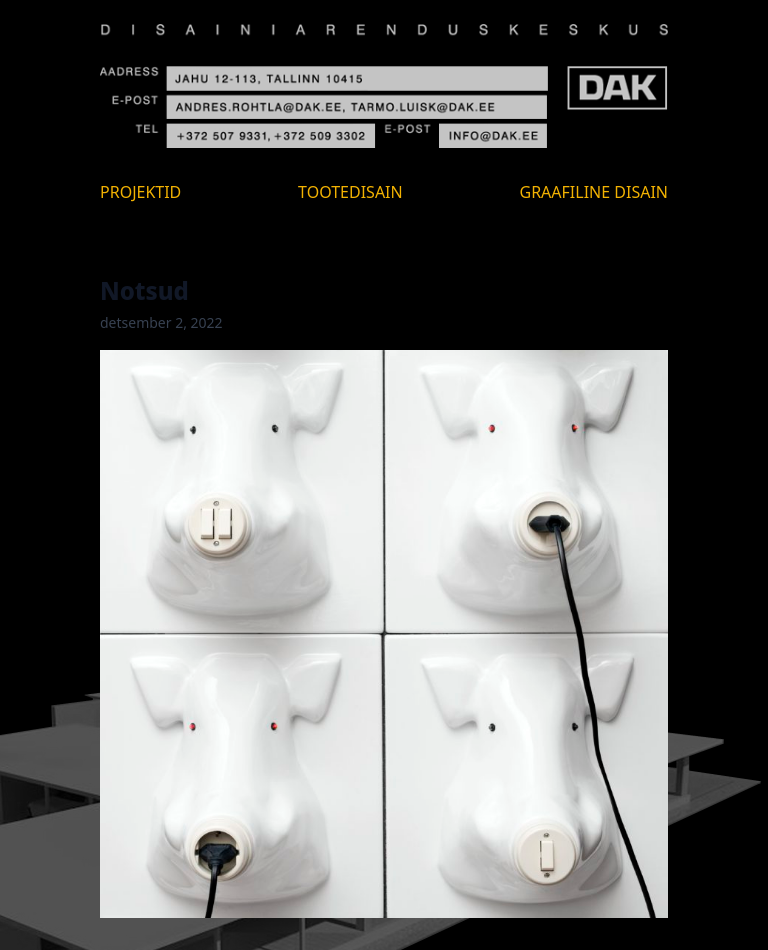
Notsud (144, 290)
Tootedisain (350, 192)
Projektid (140, 192)
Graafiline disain (594, 192)
